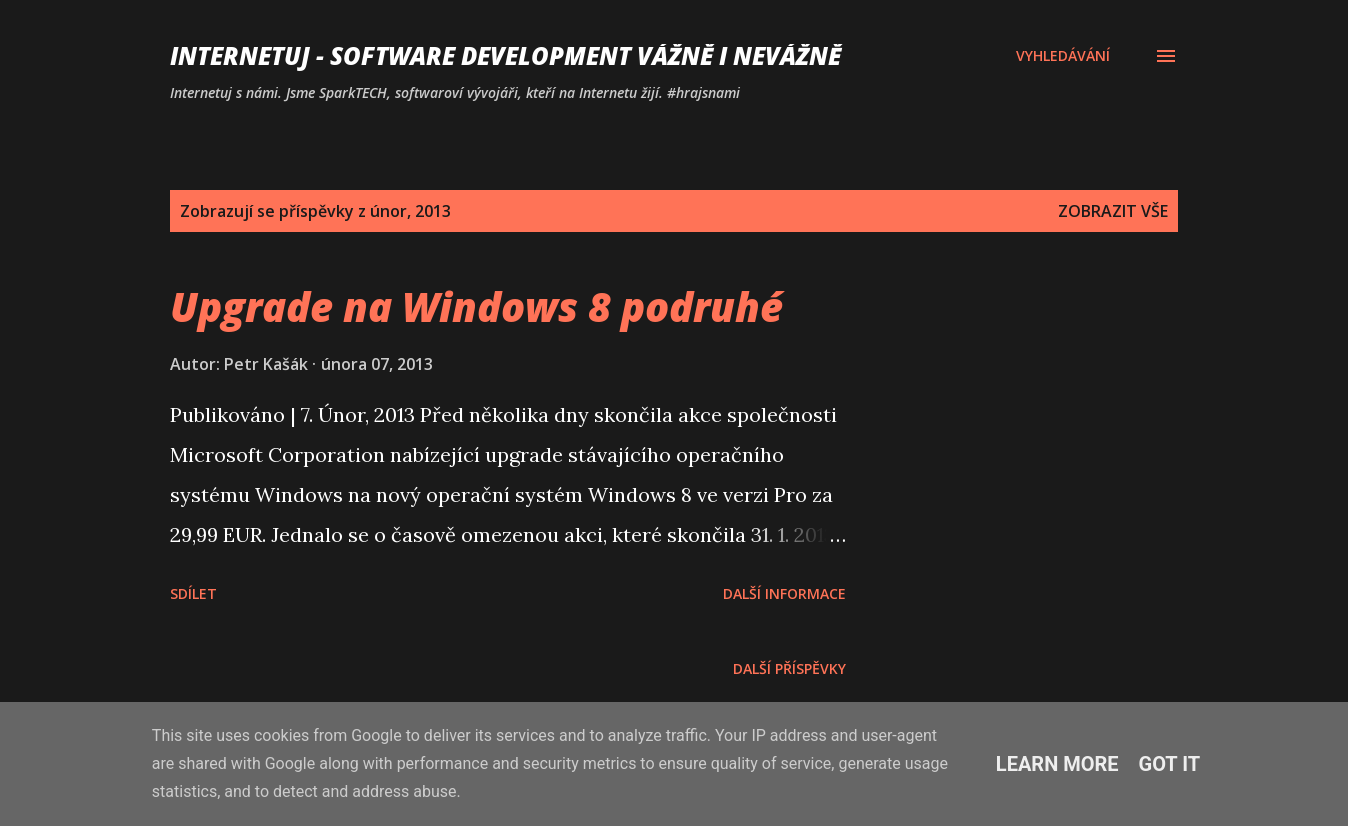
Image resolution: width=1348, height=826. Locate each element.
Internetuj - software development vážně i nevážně (505, 55)
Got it (1170, 764)
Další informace (784, 593)
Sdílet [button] (193, 593)
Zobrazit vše (1113, 211)
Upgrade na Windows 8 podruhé (476, 306)
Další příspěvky (789, 668)
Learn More (1057, 764)
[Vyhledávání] (1063, 56)
